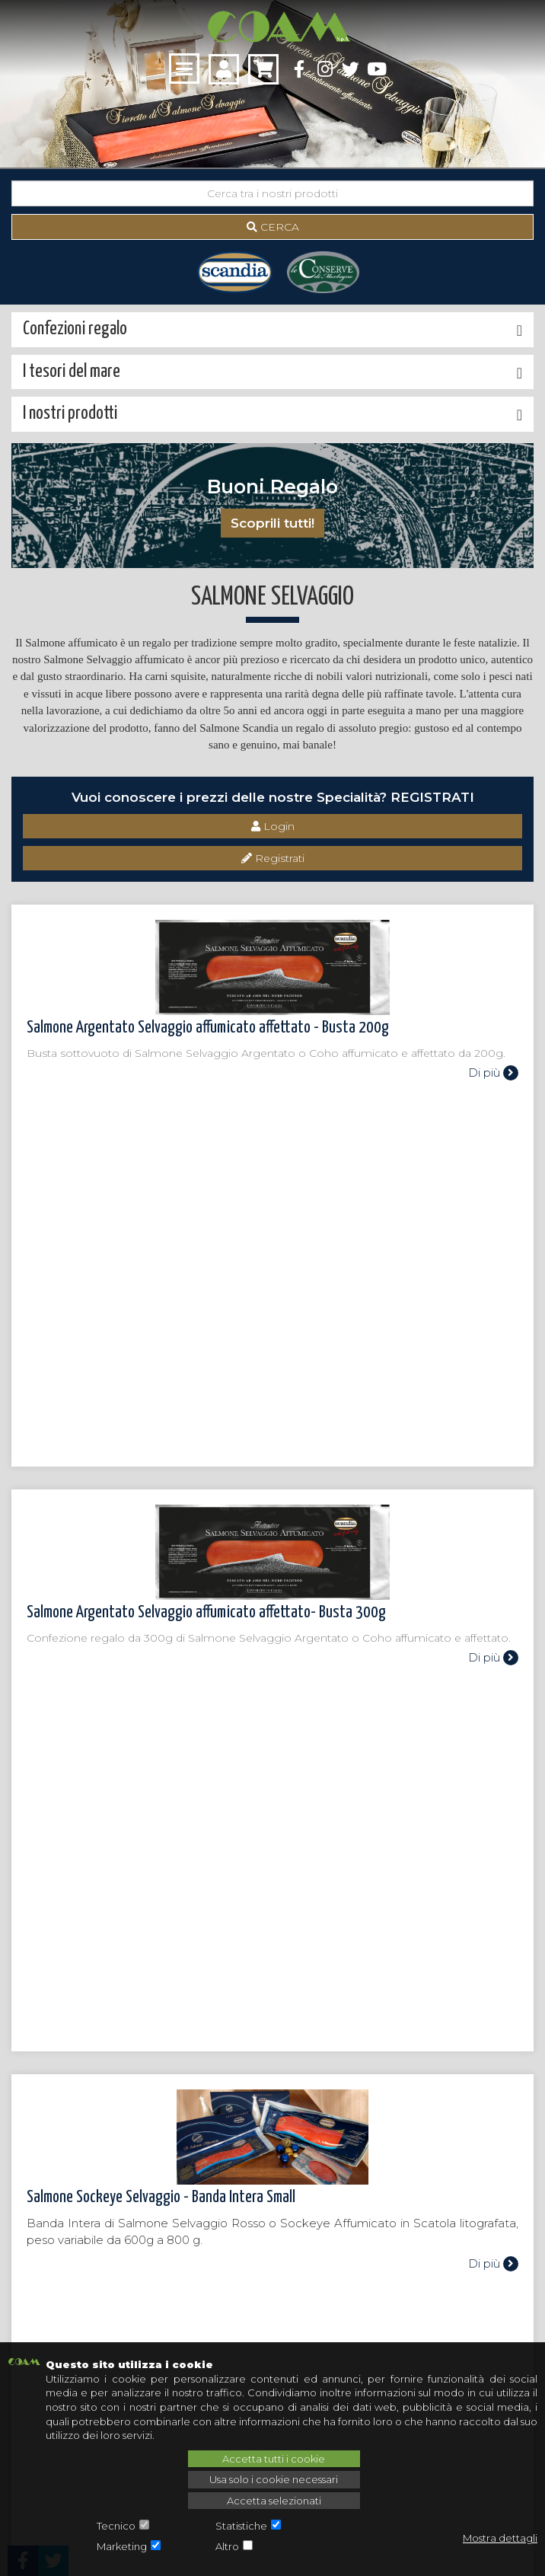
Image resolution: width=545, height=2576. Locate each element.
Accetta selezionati (274, 2501)
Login (273, 826)
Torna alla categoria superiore (98, 1887)
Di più (493, 1072)
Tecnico (116, 2526)
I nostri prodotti (38, 2090)
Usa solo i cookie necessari (273, 2479)
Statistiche (241, 2526)
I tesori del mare (38, 2102)
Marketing (122, 2546)
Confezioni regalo (42, 2115)
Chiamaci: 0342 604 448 (272, 1988)
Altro (227, 2546)
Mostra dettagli (500, 2538)
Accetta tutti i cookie (273, 2459)
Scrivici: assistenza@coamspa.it (273, 2040)
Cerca (273, 227)
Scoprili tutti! (272, 523)
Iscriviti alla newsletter (273, 2311)
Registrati (272, 858)
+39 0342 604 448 (82, 2283)
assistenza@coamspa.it (96, 2261)
